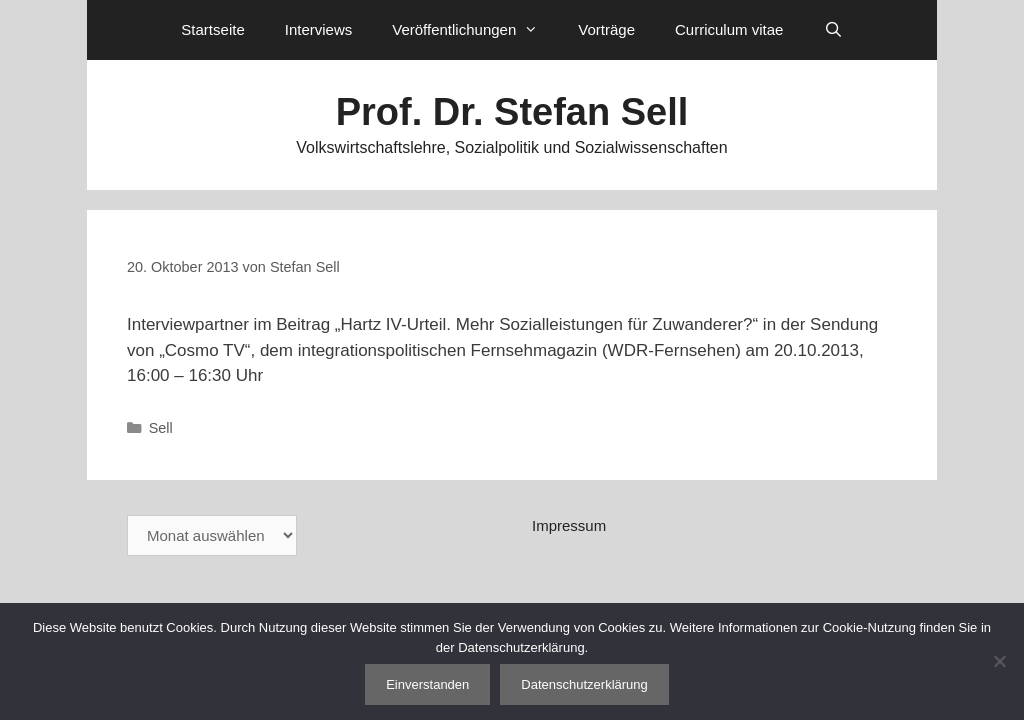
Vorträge (606, 29)
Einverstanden (427, 684)
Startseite (212, 29)
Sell (161, 428)
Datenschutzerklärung (584, 684)
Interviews (319, 29)
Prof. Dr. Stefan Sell (512, 112)
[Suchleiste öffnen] (832, 30)
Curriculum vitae (729, 29)
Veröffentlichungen (475, 30)
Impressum (569, 525)
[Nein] (999, 661)
